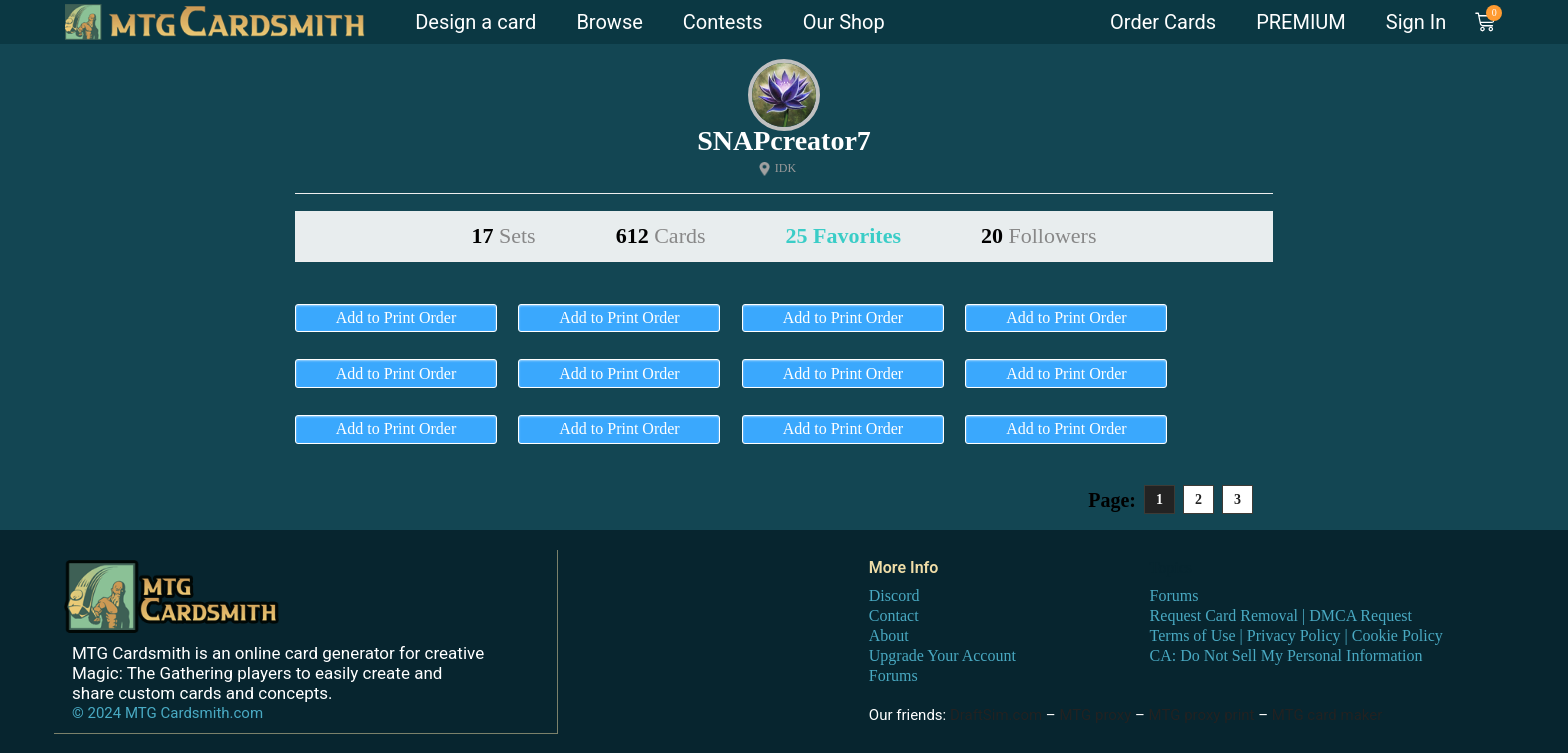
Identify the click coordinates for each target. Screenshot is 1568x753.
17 (504, 235)
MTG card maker (1327, 714)
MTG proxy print (1202, 714)
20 (1039, 235)
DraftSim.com (996, 714)
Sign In (1416, 22)
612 (661, 235)
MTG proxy (1095, 714)
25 (843, 235)
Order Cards (1163, 22)
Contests (723, 22)
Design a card (475, 22)
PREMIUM (1301, 22)
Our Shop (844, 22)
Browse (609, 22)
